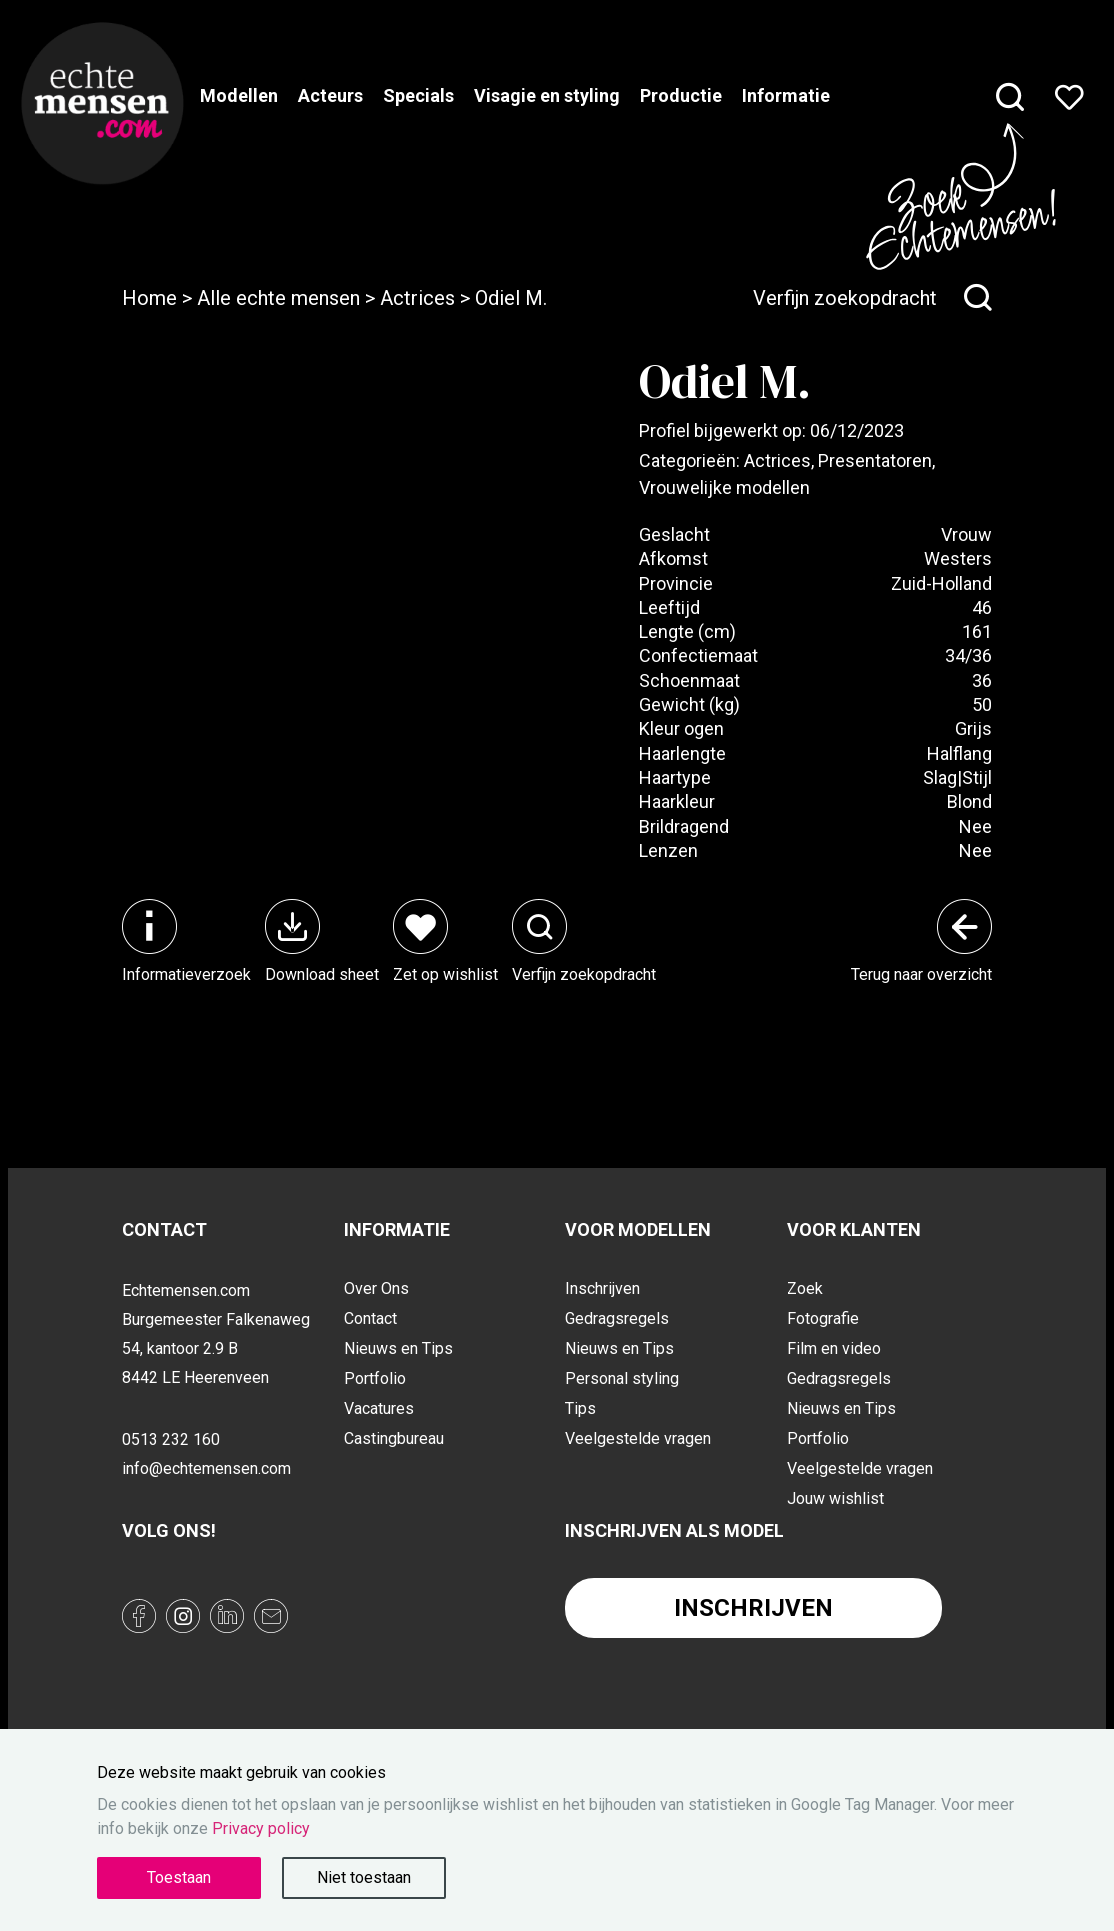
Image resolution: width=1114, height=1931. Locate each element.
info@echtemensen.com (206, 1468)
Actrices (417, 298)
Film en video (834, 1348)
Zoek (805, 1288)
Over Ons (376, 1288)
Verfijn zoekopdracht (872, 298)
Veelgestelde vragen (638, 1438)
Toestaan (179, 1877)
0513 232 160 (171, 1439)
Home (149, 298)
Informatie (786, 95)
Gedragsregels (617, 1318)
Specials (418, 95)
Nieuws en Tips (398, 1348)
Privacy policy (261, 1828)
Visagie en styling (547, 95)
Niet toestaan (364, 1877)
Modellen (239, 95)
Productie (681, 95)
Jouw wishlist (835, 1498)
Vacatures (379, 1408)
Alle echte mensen (278, 298)
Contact (370, 1318)
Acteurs (330, 95)
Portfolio (375, 1378)
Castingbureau (394, 1438)
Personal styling (622, 1378)
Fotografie (823, 1318)
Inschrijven (602, 1288)
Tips (580, 1408)
